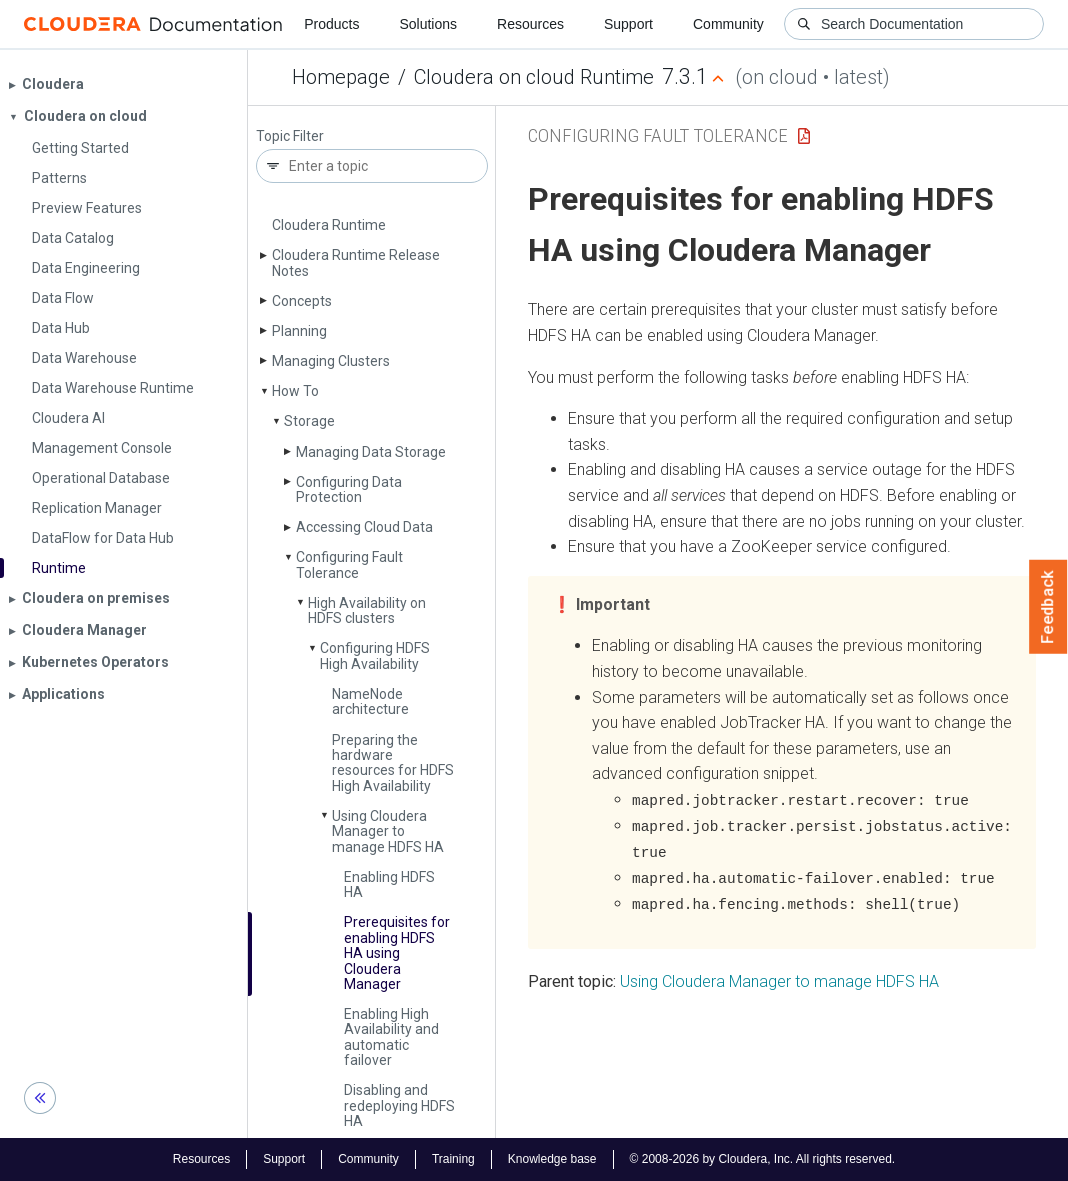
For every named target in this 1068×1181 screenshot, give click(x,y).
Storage (309, 421)
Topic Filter (290, 136)
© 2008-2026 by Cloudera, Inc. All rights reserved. (763, 1159)
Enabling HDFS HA (389, 884)
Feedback (1048, 607)
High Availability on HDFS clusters (367, 610)
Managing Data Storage (371, 452)
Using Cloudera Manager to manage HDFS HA (388, 831)
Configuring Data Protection (349, 489)
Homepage (341, 77)
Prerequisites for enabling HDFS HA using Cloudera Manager (397, 953)
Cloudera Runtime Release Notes (356, 262)
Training (453, 1159)
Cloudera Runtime (329, 225)
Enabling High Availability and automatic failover (391, 1037)
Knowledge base (552, 1159)
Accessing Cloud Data (364, 527)
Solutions (428, 24)
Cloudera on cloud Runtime (534, 77)
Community (728, 24)
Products (331, 24)
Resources (530, 24)
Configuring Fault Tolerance (349, 564)
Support (628, 24)
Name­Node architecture (370, 701)
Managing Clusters (331, 361)
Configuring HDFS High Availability (375, 655)
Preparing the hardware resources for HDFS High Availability (393, 763)
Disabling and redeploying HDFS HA (399, 1105)
